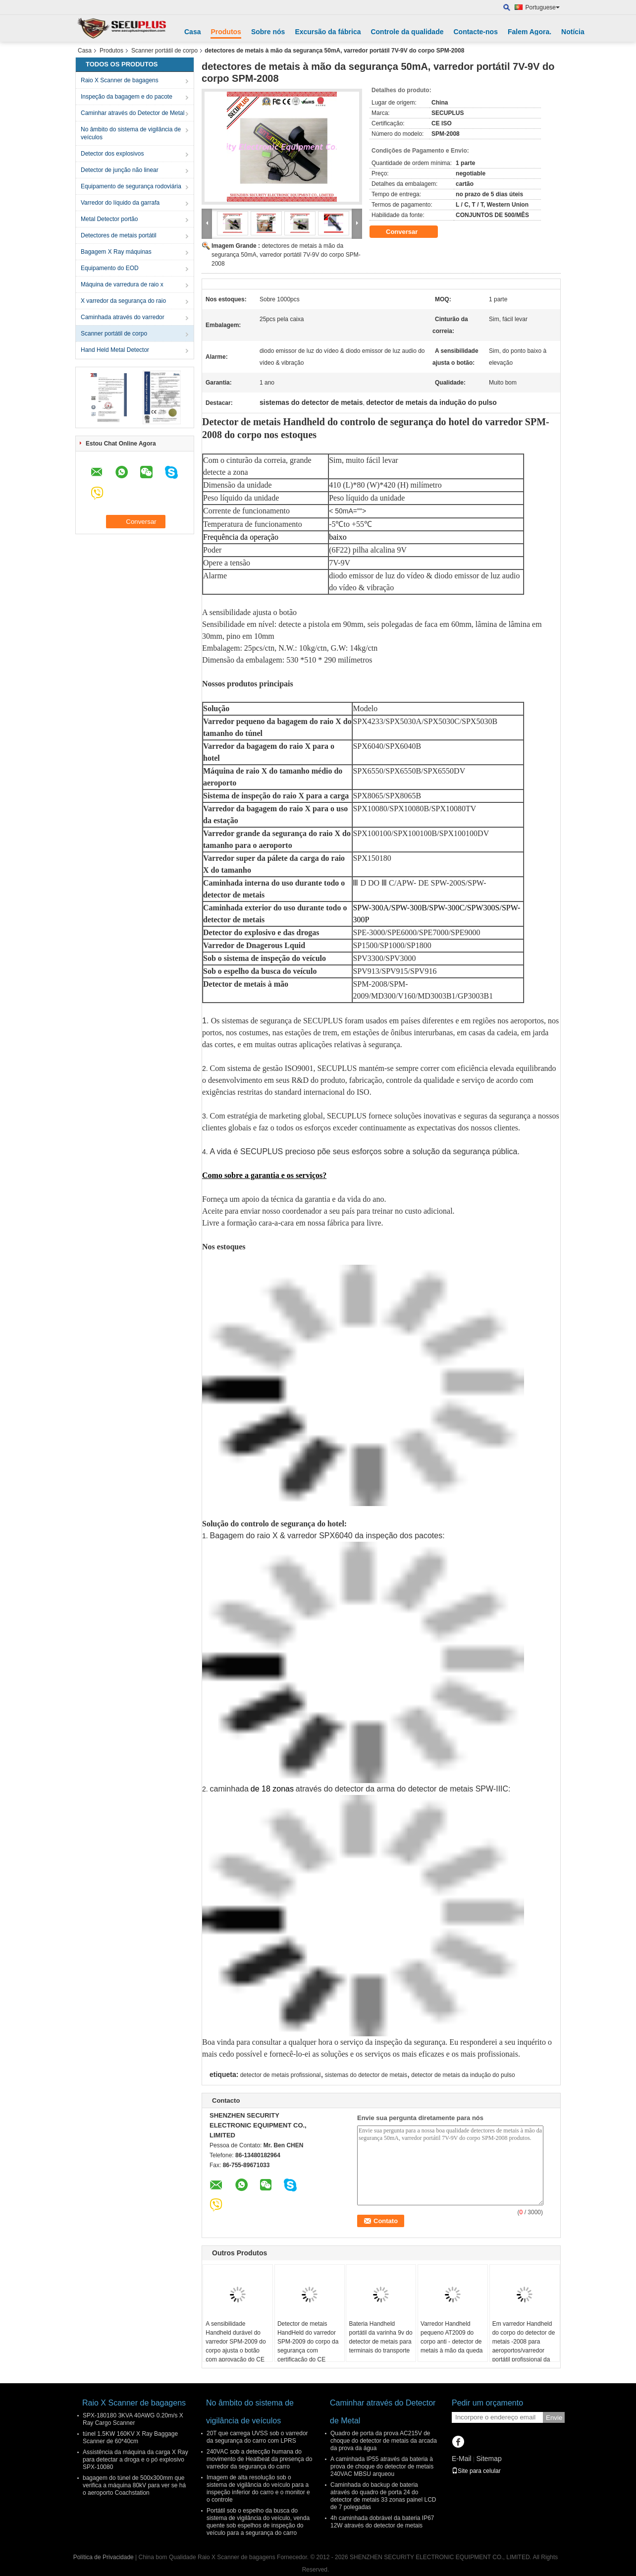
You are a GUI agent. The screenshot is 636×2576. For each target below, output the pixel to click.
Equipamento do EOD (110, 268)
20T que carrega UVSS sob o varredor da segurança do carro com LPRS (257, 2437)
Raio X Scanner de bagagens (120, 80)
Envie (554, 2417)
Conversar (408, 232)
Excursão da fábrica (328, 32)
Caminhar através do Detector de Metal (132, 113)
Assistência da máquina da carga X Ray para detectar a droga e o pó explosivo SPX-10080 (135, 2459)
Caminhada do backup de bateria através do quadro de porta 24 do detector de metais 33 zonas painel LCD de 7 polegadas (383, 2496)
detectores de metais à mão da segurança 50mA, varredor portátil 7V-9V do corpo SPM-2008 (286, 254)
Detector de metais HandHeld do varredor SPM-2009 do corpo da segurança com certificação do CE (307, 2341)
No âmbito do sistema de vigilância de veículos (131, 133)
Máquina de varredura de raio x (122, 284)
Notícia (572, 32)
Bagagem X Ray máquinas (116, 251)
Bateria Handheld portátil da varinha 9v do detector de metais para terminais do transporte (380, 2337)
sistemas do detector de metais (366, 2075)
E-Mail (462, 2459)
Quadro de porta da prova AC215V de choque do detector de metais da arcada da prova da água (383, 2441)
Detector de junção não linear (120, 170)
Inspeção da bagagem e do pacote (126, 96)
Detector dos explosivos (112, 153)
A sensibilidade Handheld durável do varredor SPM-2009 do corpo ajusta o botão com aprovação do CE (235, 2341)
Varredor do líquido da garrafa (120, 202)
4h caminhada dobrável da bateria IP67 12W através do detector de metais (382, 2522)
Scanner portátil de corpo (164, 50)
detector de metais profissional (280, 2075)
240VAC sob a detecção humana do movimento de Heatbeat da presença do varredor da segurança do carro (259, 2459)
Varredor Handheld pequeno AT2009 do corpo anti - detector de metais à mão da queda (451, 2337)
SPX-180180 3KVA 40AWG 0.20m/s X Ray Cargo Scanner (133, 2419)
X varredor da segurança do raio (123, 300)
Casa (192, 32)
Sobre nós (268, 32)
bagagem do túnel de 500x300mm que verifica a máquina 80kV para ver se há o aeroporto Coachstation (134, 2485)
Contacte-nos (475, 32)
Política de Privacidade (103, 2557)
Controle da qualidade (407, 32)
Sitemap (488, 2459)
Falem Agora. (529, 31)
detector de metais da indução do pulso (463, 2075)
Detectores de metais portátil (119, 235)
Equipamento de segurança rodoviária (131, 186)
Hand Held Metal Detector (115, 349)
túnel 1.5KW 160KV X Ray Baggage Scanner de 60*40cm (130, 2437)
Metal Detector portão (109, 219)
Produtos (226, 32)
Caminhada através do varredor (122, 317)
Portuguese (543, 7)
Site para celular (476, 2470)
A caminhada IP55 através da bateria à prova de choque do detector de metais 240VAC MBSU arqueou (381, 2466)
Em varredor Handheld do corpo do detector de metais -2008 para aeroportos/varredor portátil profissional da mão (523, 2346)
